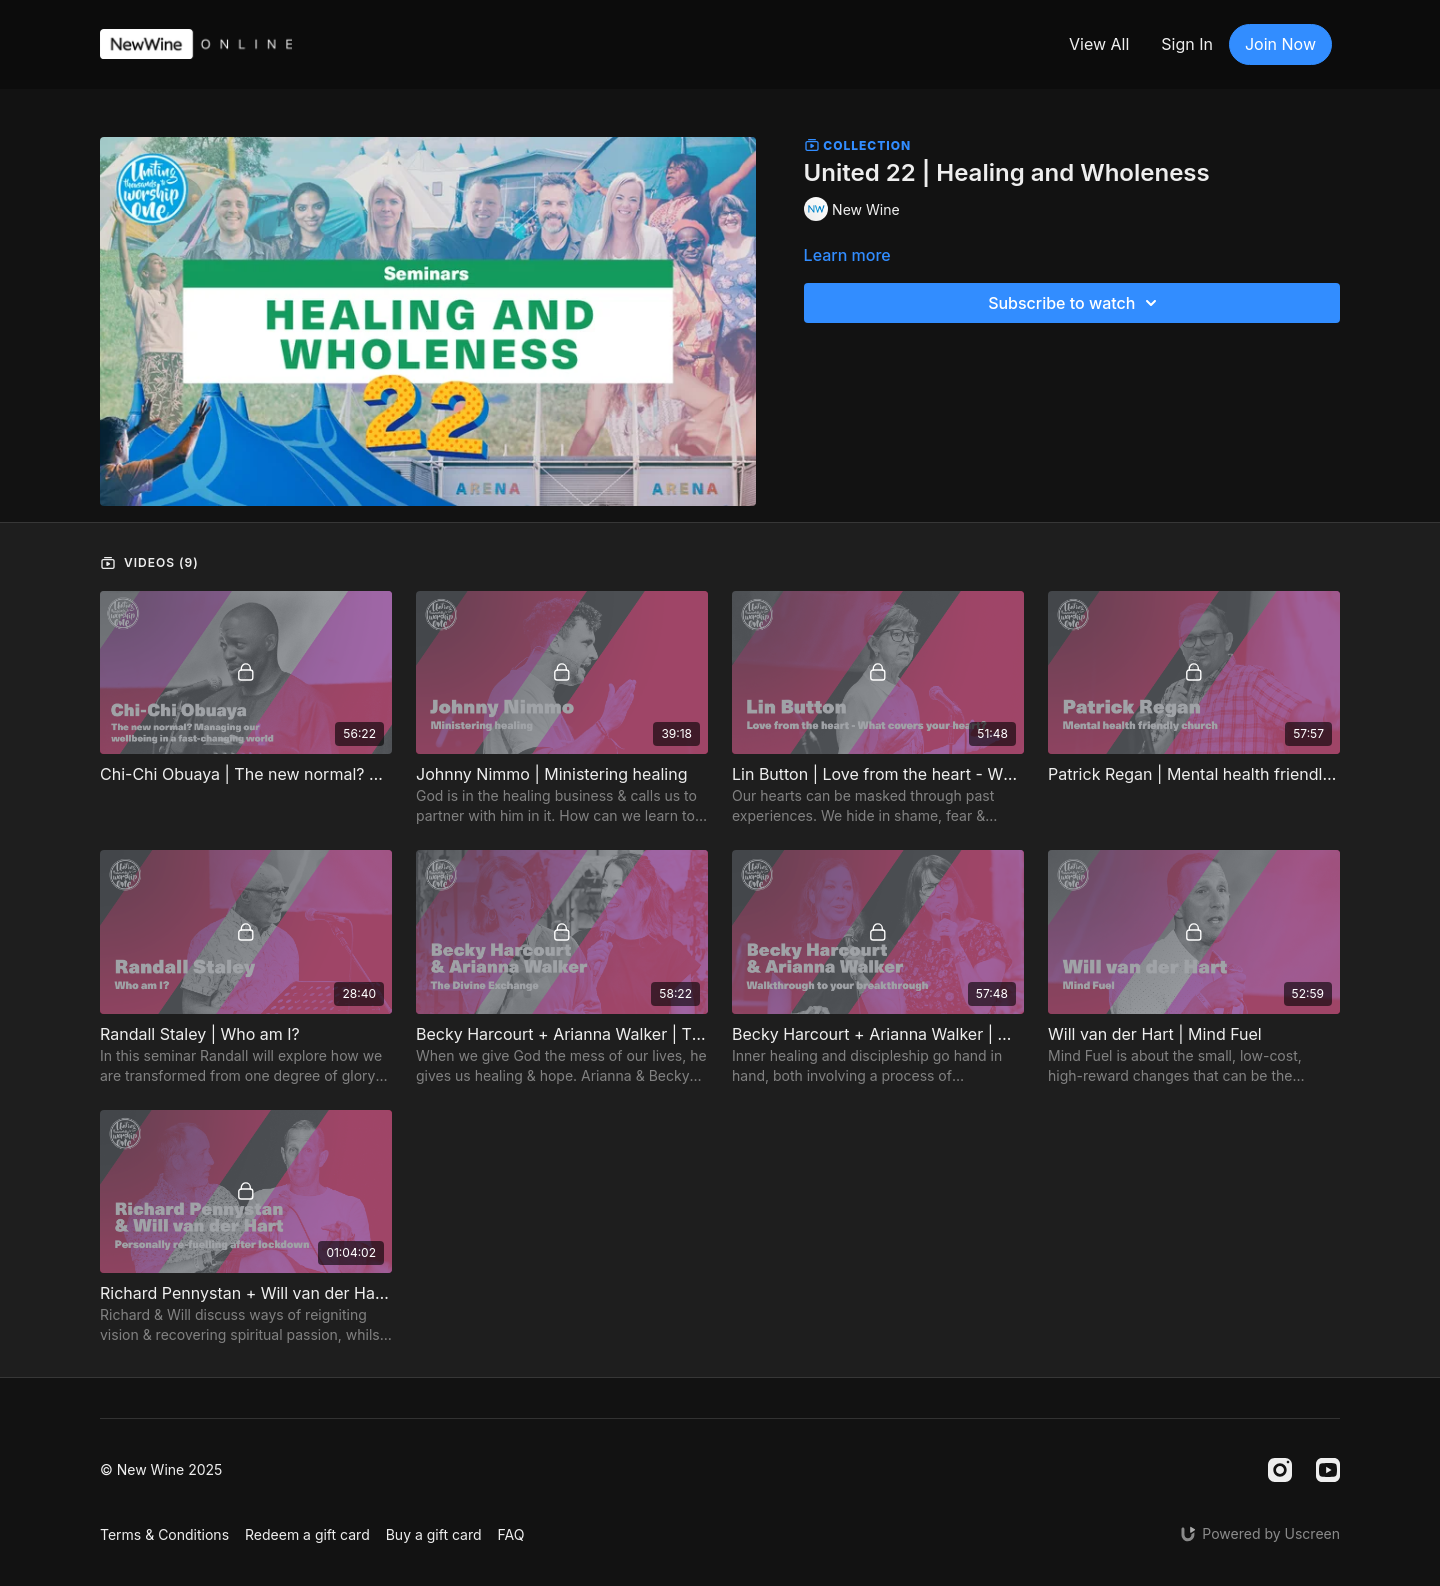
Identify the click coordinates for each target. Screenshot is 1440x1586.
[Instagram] (1280, 1470)
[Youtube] (1328, 1470)
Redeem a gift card (307, 1534)
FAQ (511, 1534)
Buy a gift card (434, 1534)
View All (1099, 44)
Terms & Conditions (164, 1534)
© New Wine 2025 (161, 1470)
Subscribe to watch (1075, 303)
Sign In (1187, 44)
